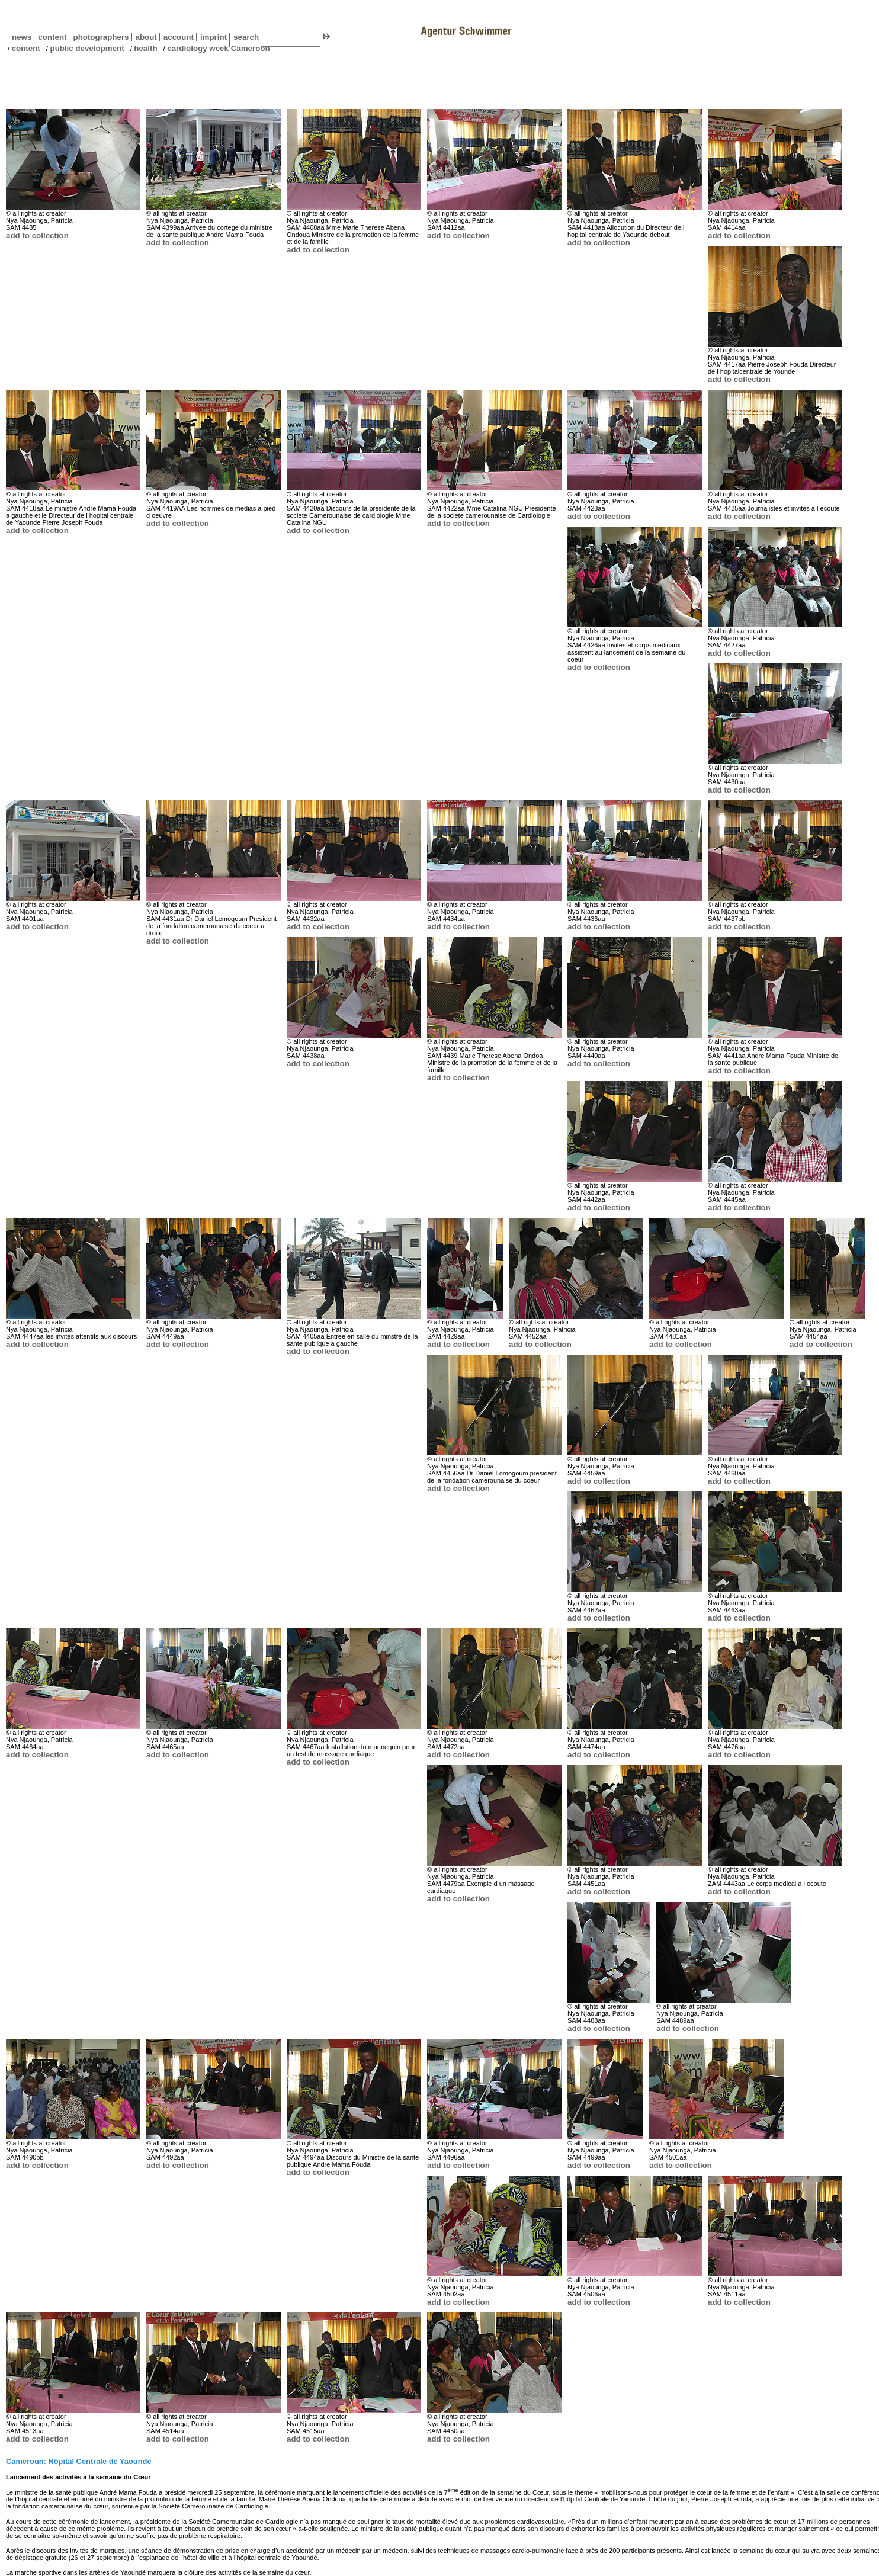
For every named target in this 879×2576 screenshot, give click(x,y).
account (176, 37)
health (145, 48)
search (246, 37)
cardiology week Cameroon (218, 48)
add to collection (37, 235)
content (50, 37)
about (144, 37)
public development (87, 48)
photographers (101, 37)
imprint (213, 37)
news (21, 37)
